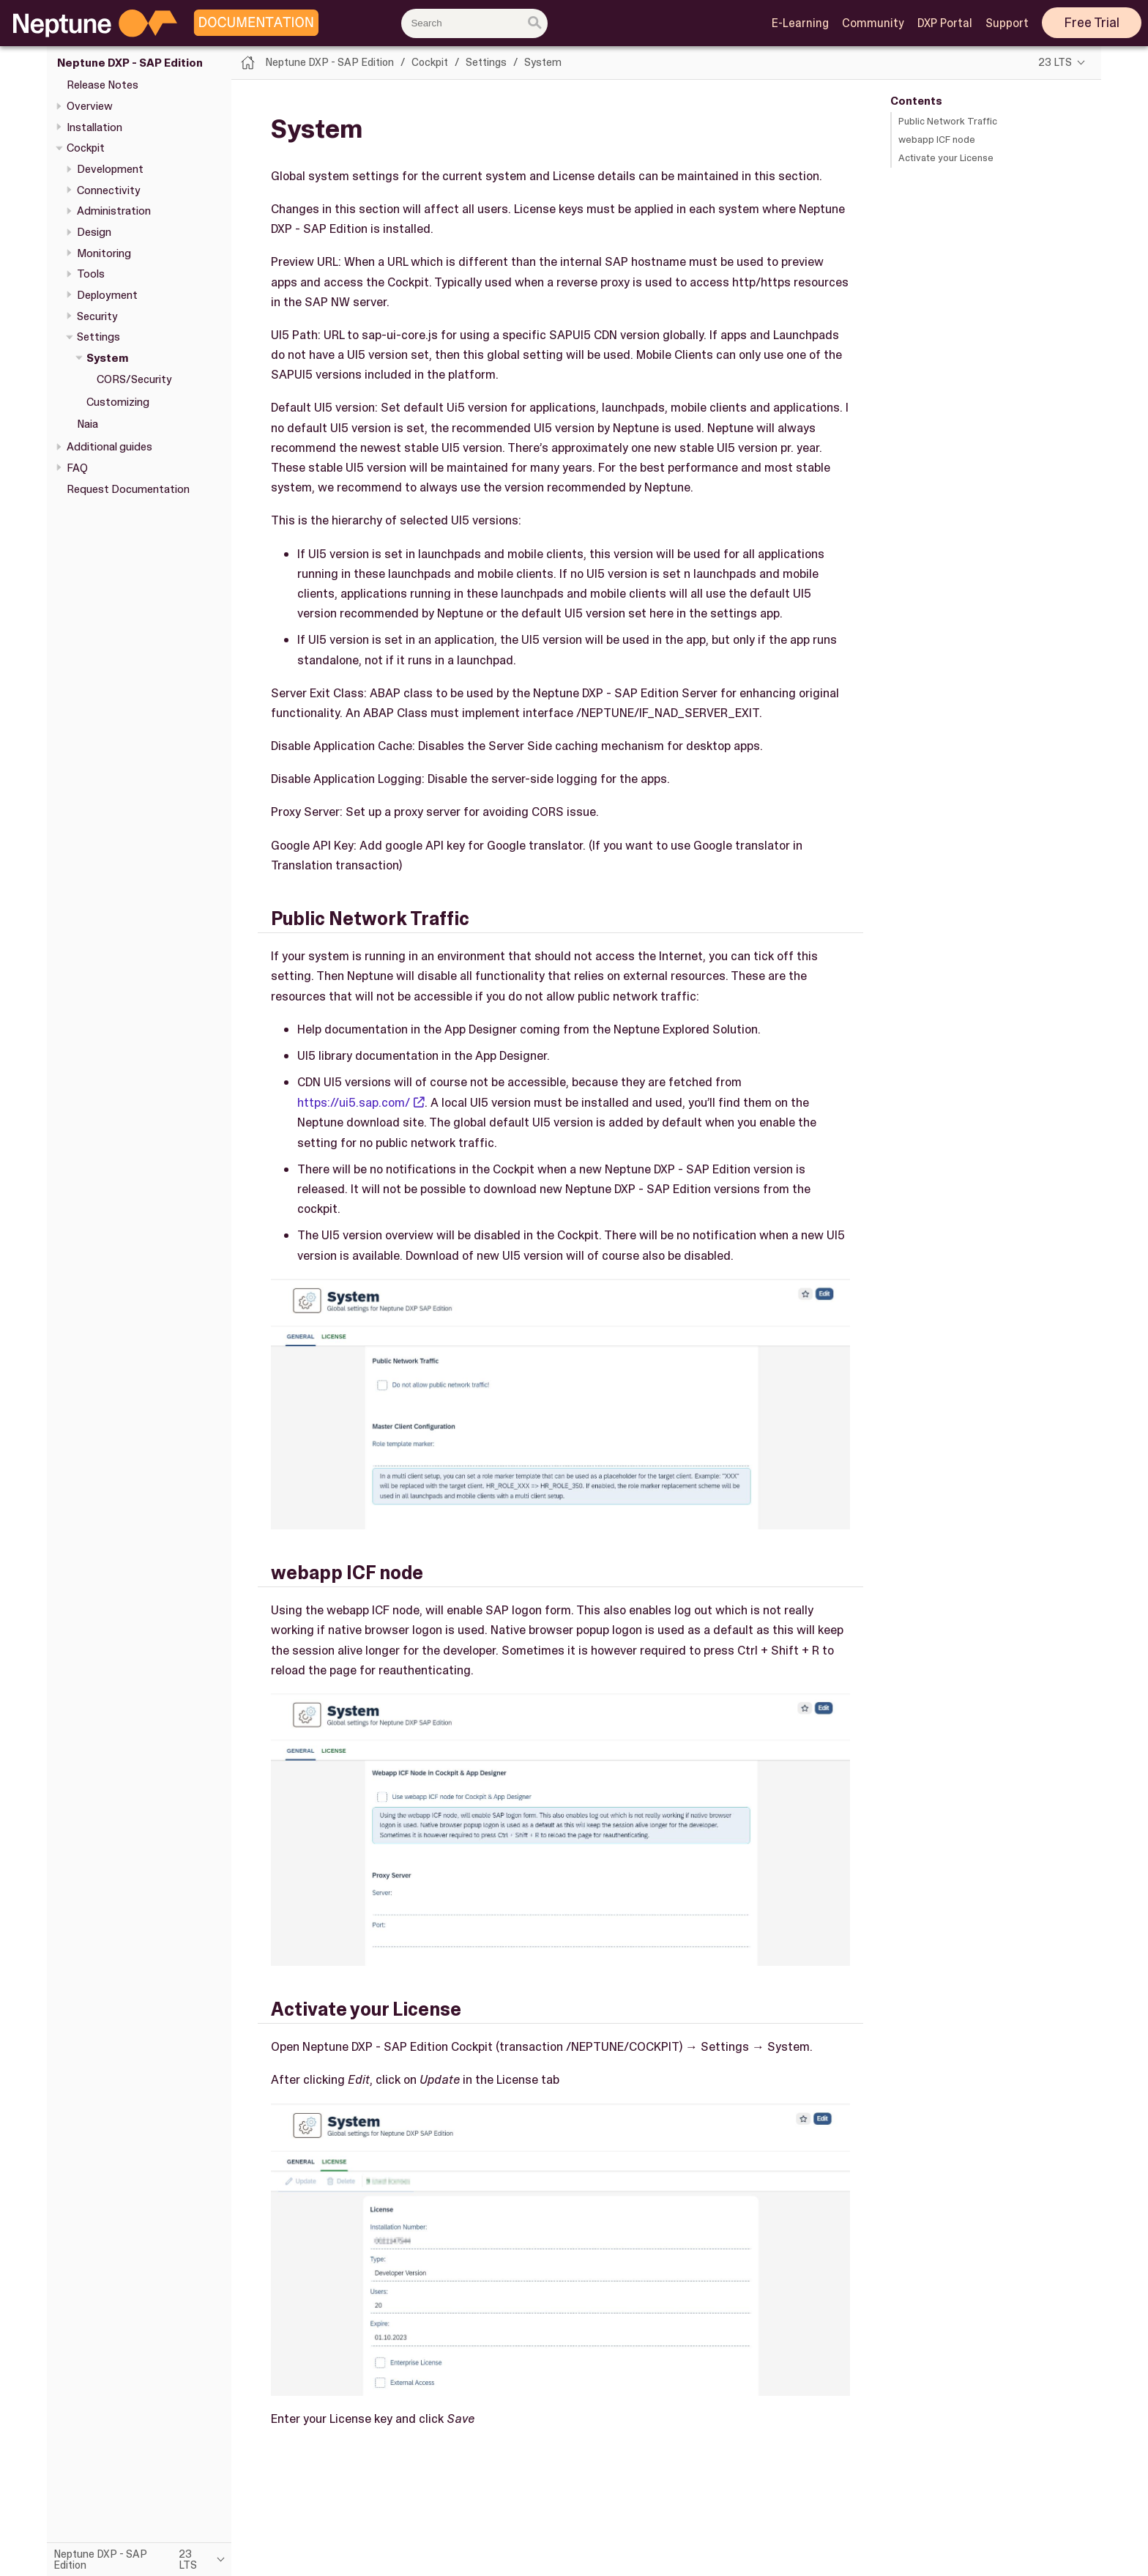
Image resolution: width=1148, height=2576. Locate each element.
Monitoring (104, 253)
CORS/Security (134, 379)
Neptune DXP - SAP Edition (130, 63)
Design (94, 232)
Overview (90, 106)
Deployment (107, 295)
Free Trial (1092, 22)
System (107, 358)
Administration (114, 211)
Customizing (117, 402)
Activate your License (946, 158)
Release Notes (102, 85)
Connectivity (109, 190)
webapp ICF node (936, 139)
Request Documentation (128, 489)
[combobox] (474, 23)
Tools (91, 274)
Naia (87, 424)
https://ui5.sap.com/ (353, 1102)
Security (97, 316)
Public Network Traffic (947, 121)
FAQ (77, 468)
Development (110, 169)
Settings (98, 337)
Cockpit (86, 148)
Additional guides (109, 446)
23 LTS (1055, 62)
